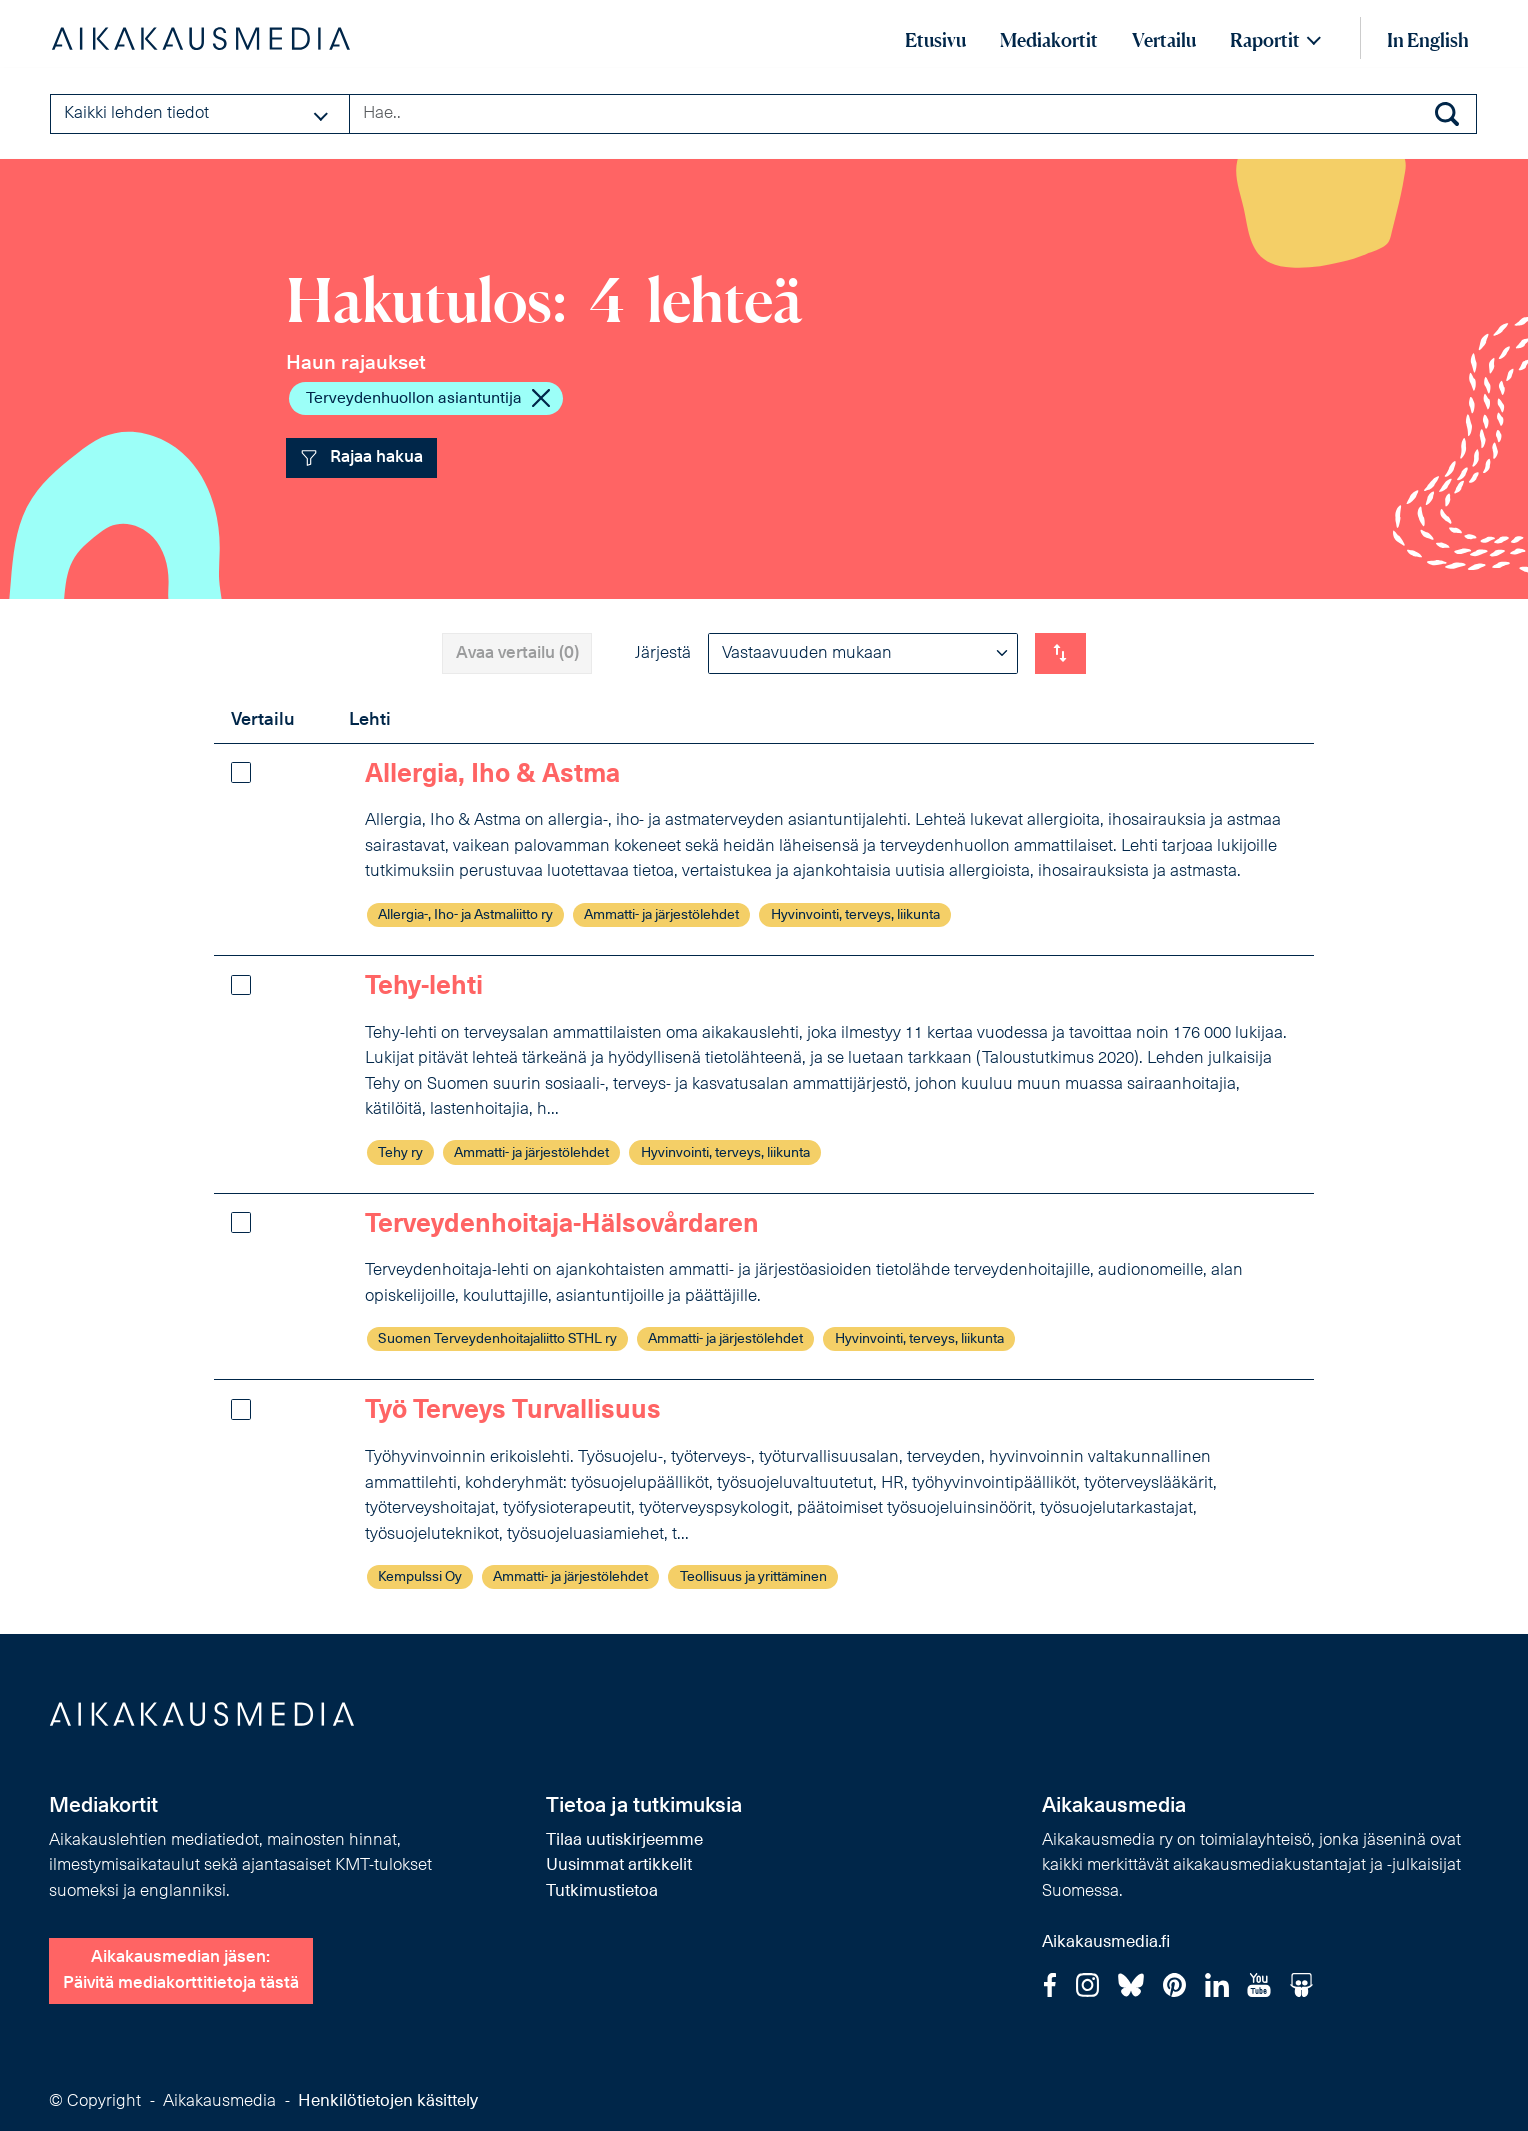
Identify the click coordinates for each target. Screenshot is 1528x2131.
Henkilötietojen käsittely (388, 2101)
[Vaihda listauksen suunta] (1061, 653)
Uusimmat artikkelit (619, 1865)
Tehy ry (400, 1153)
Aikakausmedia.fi (1106, 1942)
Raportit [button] (1265, 40)
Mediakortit (1049, 40)
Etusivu (935, 40)
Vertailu (1164, 40)
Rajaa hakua (362, 458)
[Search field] (913, 114)
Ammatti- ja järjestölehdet (661, 915)
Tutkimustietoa (602, 1891)
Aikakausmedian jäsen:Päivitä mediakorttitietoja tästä (181, 1970)
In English (1428, 40)
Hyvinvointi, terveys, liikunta (855, 915)
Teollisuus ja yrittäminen (753, 1577)
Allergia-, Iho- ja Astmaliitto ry (465, 915)
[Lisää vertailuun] (241, 772)
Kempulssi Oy (420, 1577)
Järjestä (663, 653)
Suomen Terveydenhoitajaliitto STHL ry (497, 1339)
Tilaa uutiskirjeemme (624, 1840)
